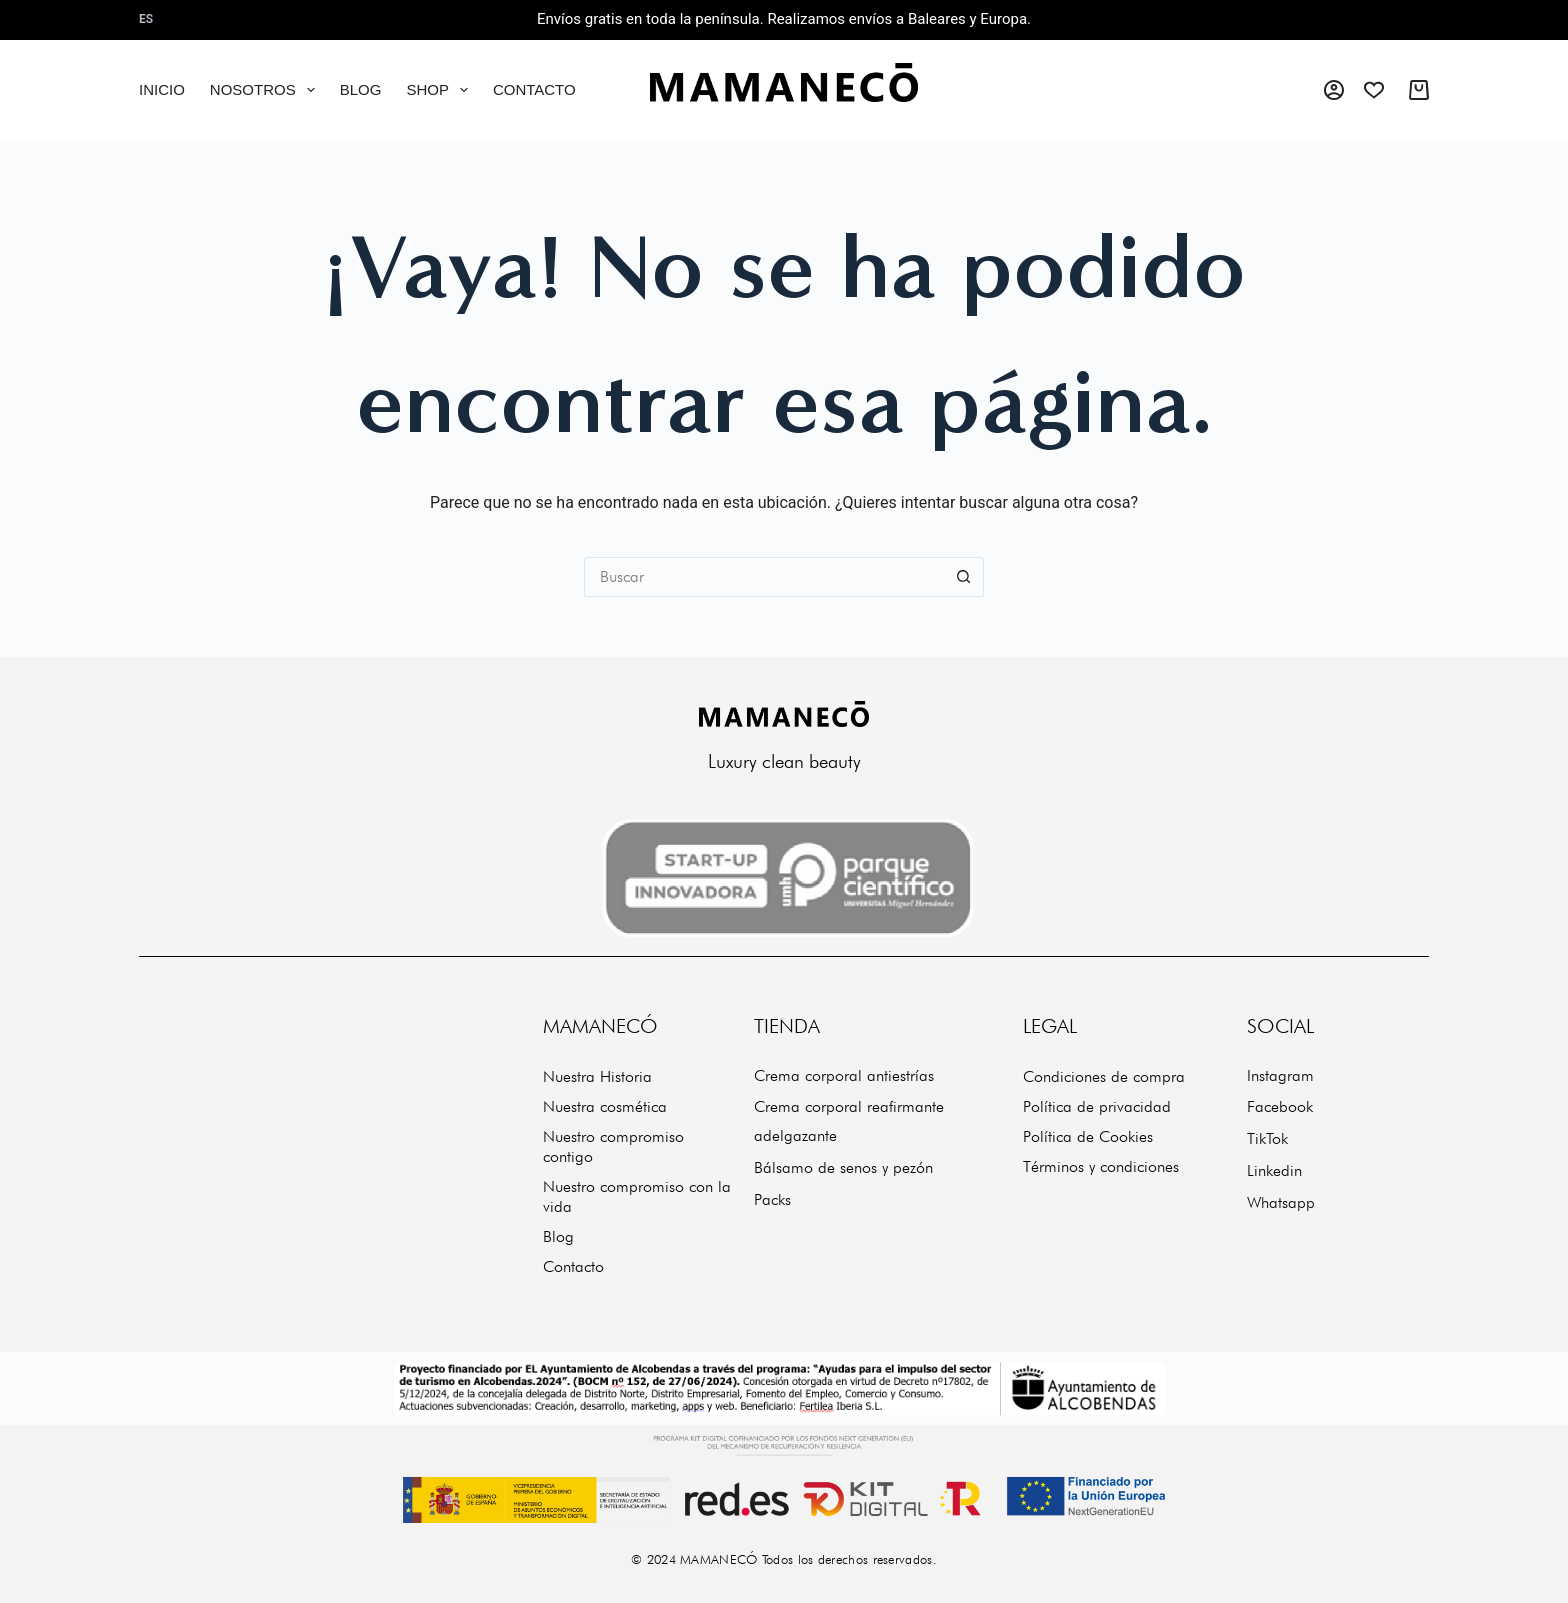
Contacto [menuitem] (534, 89)
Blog (558, 1236)
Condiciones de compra (1104, 1076)
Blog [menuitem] (361, 89)
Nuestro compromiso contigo (613, 1146)
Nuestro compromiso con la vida (637, 1196)
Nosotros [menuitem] (266, 90)
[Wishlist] (1374, 90)
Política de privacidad (1097, 1106)
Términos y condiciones (1101, 1166)
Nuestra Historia (597, 1076)
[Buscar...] (764, 577)
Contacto (573, 1266)
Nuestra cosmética (605, 1106)
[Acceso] (1334, 90)
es (146, 19)
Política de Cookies (1088, 1136)
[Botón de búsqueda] (964, 577)
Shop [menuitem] (441, 90)
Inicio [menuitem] (162, 89)
